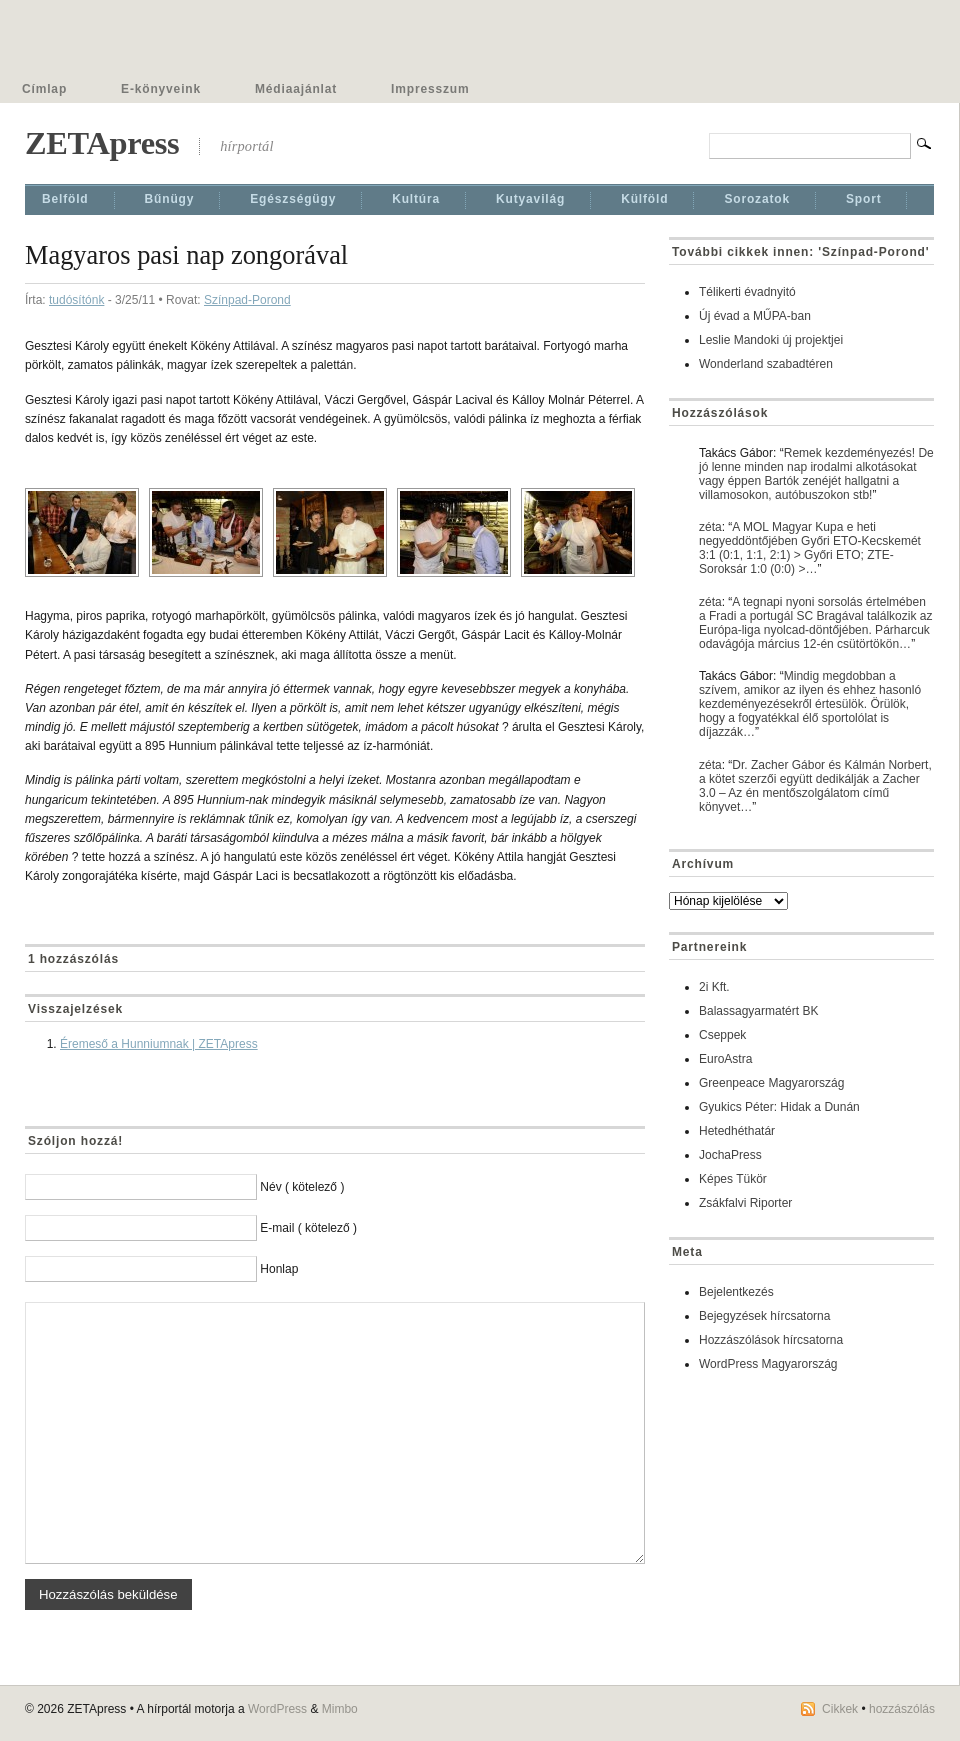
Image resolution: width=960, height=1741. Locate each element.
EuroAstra (725, 1059)
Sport (864, 199)
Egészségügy (293, 199)
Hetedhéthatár (737, 1131)
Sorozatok (757, 199)
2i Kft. (714, 987)
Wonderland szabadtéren (766, 364)
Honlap (279, 1269)
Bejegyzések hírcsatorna (764, 1316)
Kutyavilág (530, 199)
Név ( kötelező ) (302, 1187)
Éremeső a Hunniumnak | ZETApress (159, 1044)
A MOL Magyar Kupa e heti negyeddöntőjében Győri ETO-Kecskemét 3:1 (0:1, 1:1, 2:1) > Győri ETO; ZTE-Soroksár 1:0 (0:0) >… (810, 548)
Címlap (44, 89)
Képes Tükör (733, 1179)
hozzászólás (902, 1709)
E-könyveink (161, 89)
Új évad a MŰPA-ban (755, 316)
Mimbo (340, 1709)
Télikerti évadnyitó (747, 292)
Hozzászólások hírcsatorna (771, 1340)
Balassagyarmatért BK (758, 1011)
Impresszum (430, 89)
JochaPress (730, 1155)
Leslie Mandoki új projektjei (771, 340)
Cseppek (722, 1035)
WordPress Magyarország (768, 1364)
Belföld (65, 199)
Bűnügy (170, 199)
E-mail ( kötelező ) (308, 1228)
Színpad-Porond (247, 300)
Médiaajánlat (296, 89)
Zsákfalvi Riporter (745, 1203)
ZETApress (102, 143)
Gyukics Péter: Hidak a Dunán (779, 1107)
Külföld (644, 199)
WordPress (277, 1709)
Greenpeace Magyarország (771, 1083)
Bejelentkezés (736, 1292)
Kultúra (416, 199)
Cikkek (840, 1709)
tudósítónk (76, 300)
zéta (710, 527)
